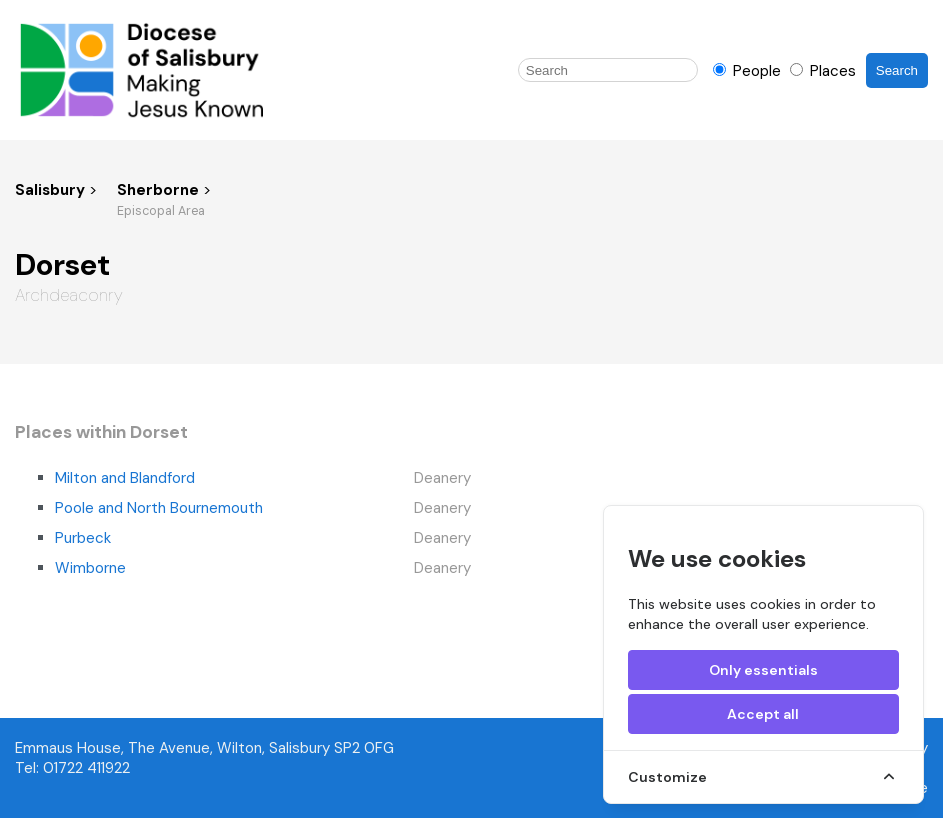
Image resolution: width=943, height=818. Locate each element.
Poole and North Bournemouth (159, 508)
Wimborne (90, 568)
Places (823, 71)
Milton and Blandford (125, 478)
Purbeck (83, 538)
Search (897, 70)
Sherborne (160, 190)
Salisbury (50, 190)
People (749, 71)
